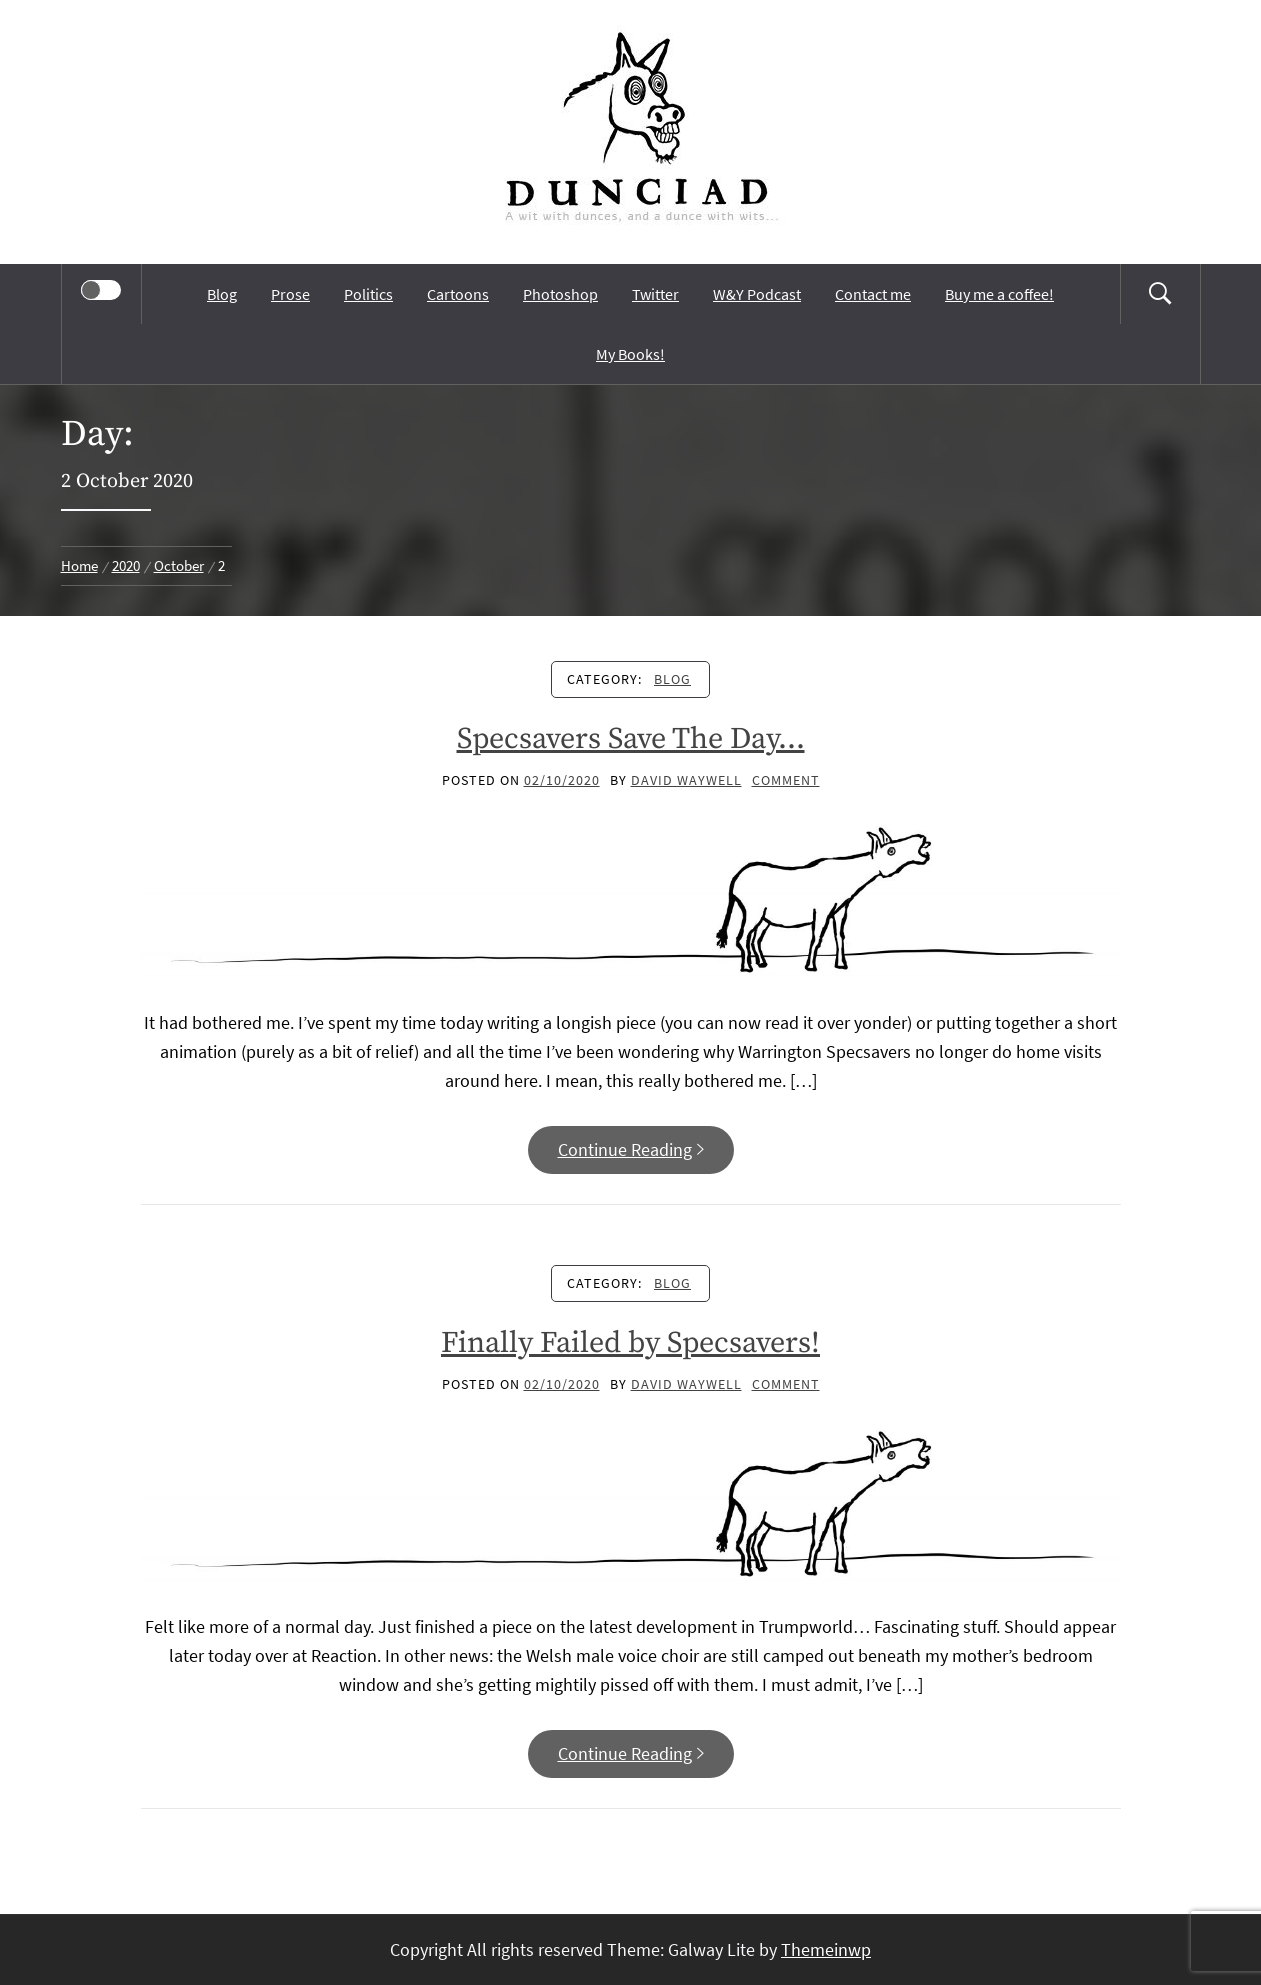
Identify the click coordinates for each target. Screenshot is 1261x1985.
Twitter (655, 294)
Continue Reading (631, 1149)
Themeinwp (826, 1949)
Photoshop (560, 294)
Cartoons (458, 294)
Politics (368, 294)
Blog (222, 294)
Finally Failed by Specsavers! (630, 1343)
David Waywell (686, 780)
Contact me (873, 294)
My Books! (630, 354)
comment (786, 780)
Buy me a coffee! (999, 294)
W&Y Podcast (757, 294)
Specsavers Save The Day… (631, 739)
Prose (290, 294)
